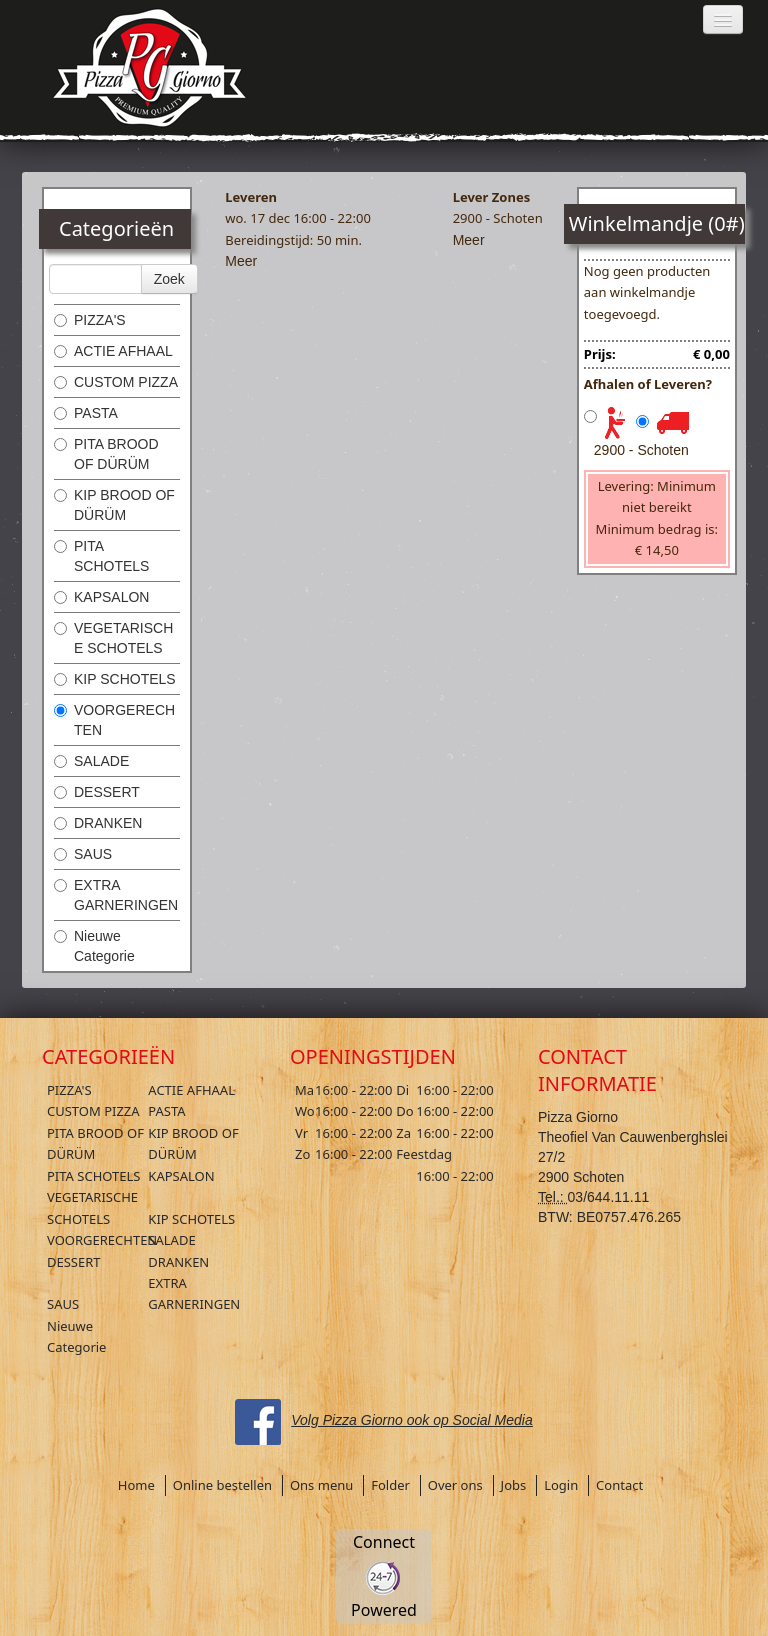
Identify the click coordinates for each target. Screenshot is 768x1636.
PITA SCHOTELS (101, 556)
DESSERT (97, 792)
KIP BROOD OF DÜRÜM (114, 505)
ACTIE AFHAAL (113, 351)
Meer (241, 261)
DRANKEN (98, 823)
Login (561, 1485)
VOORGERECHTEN (114, 720)
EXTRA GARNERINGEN (116, 895)
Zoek (169, 279)
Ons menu (321, 1485)
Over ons (455, 1485)
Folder (390, 1485)
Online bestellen (222, 1485)
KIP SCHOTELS (115, 679)
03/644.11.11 (609, 1197)
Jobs (514, 1485)
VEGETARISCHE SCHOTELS (113, 638)
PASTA (86, 413)
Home (136, 1485)
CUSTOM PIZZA (116, 382)
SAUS (83, 854)
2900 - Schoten (641, 450)
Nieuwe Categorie (94, 946)
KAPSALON (101, 597)
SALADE (91, 761)
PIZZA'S (90, 320)
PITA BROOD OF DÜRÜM (106, 454)
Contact (619, 1485)
